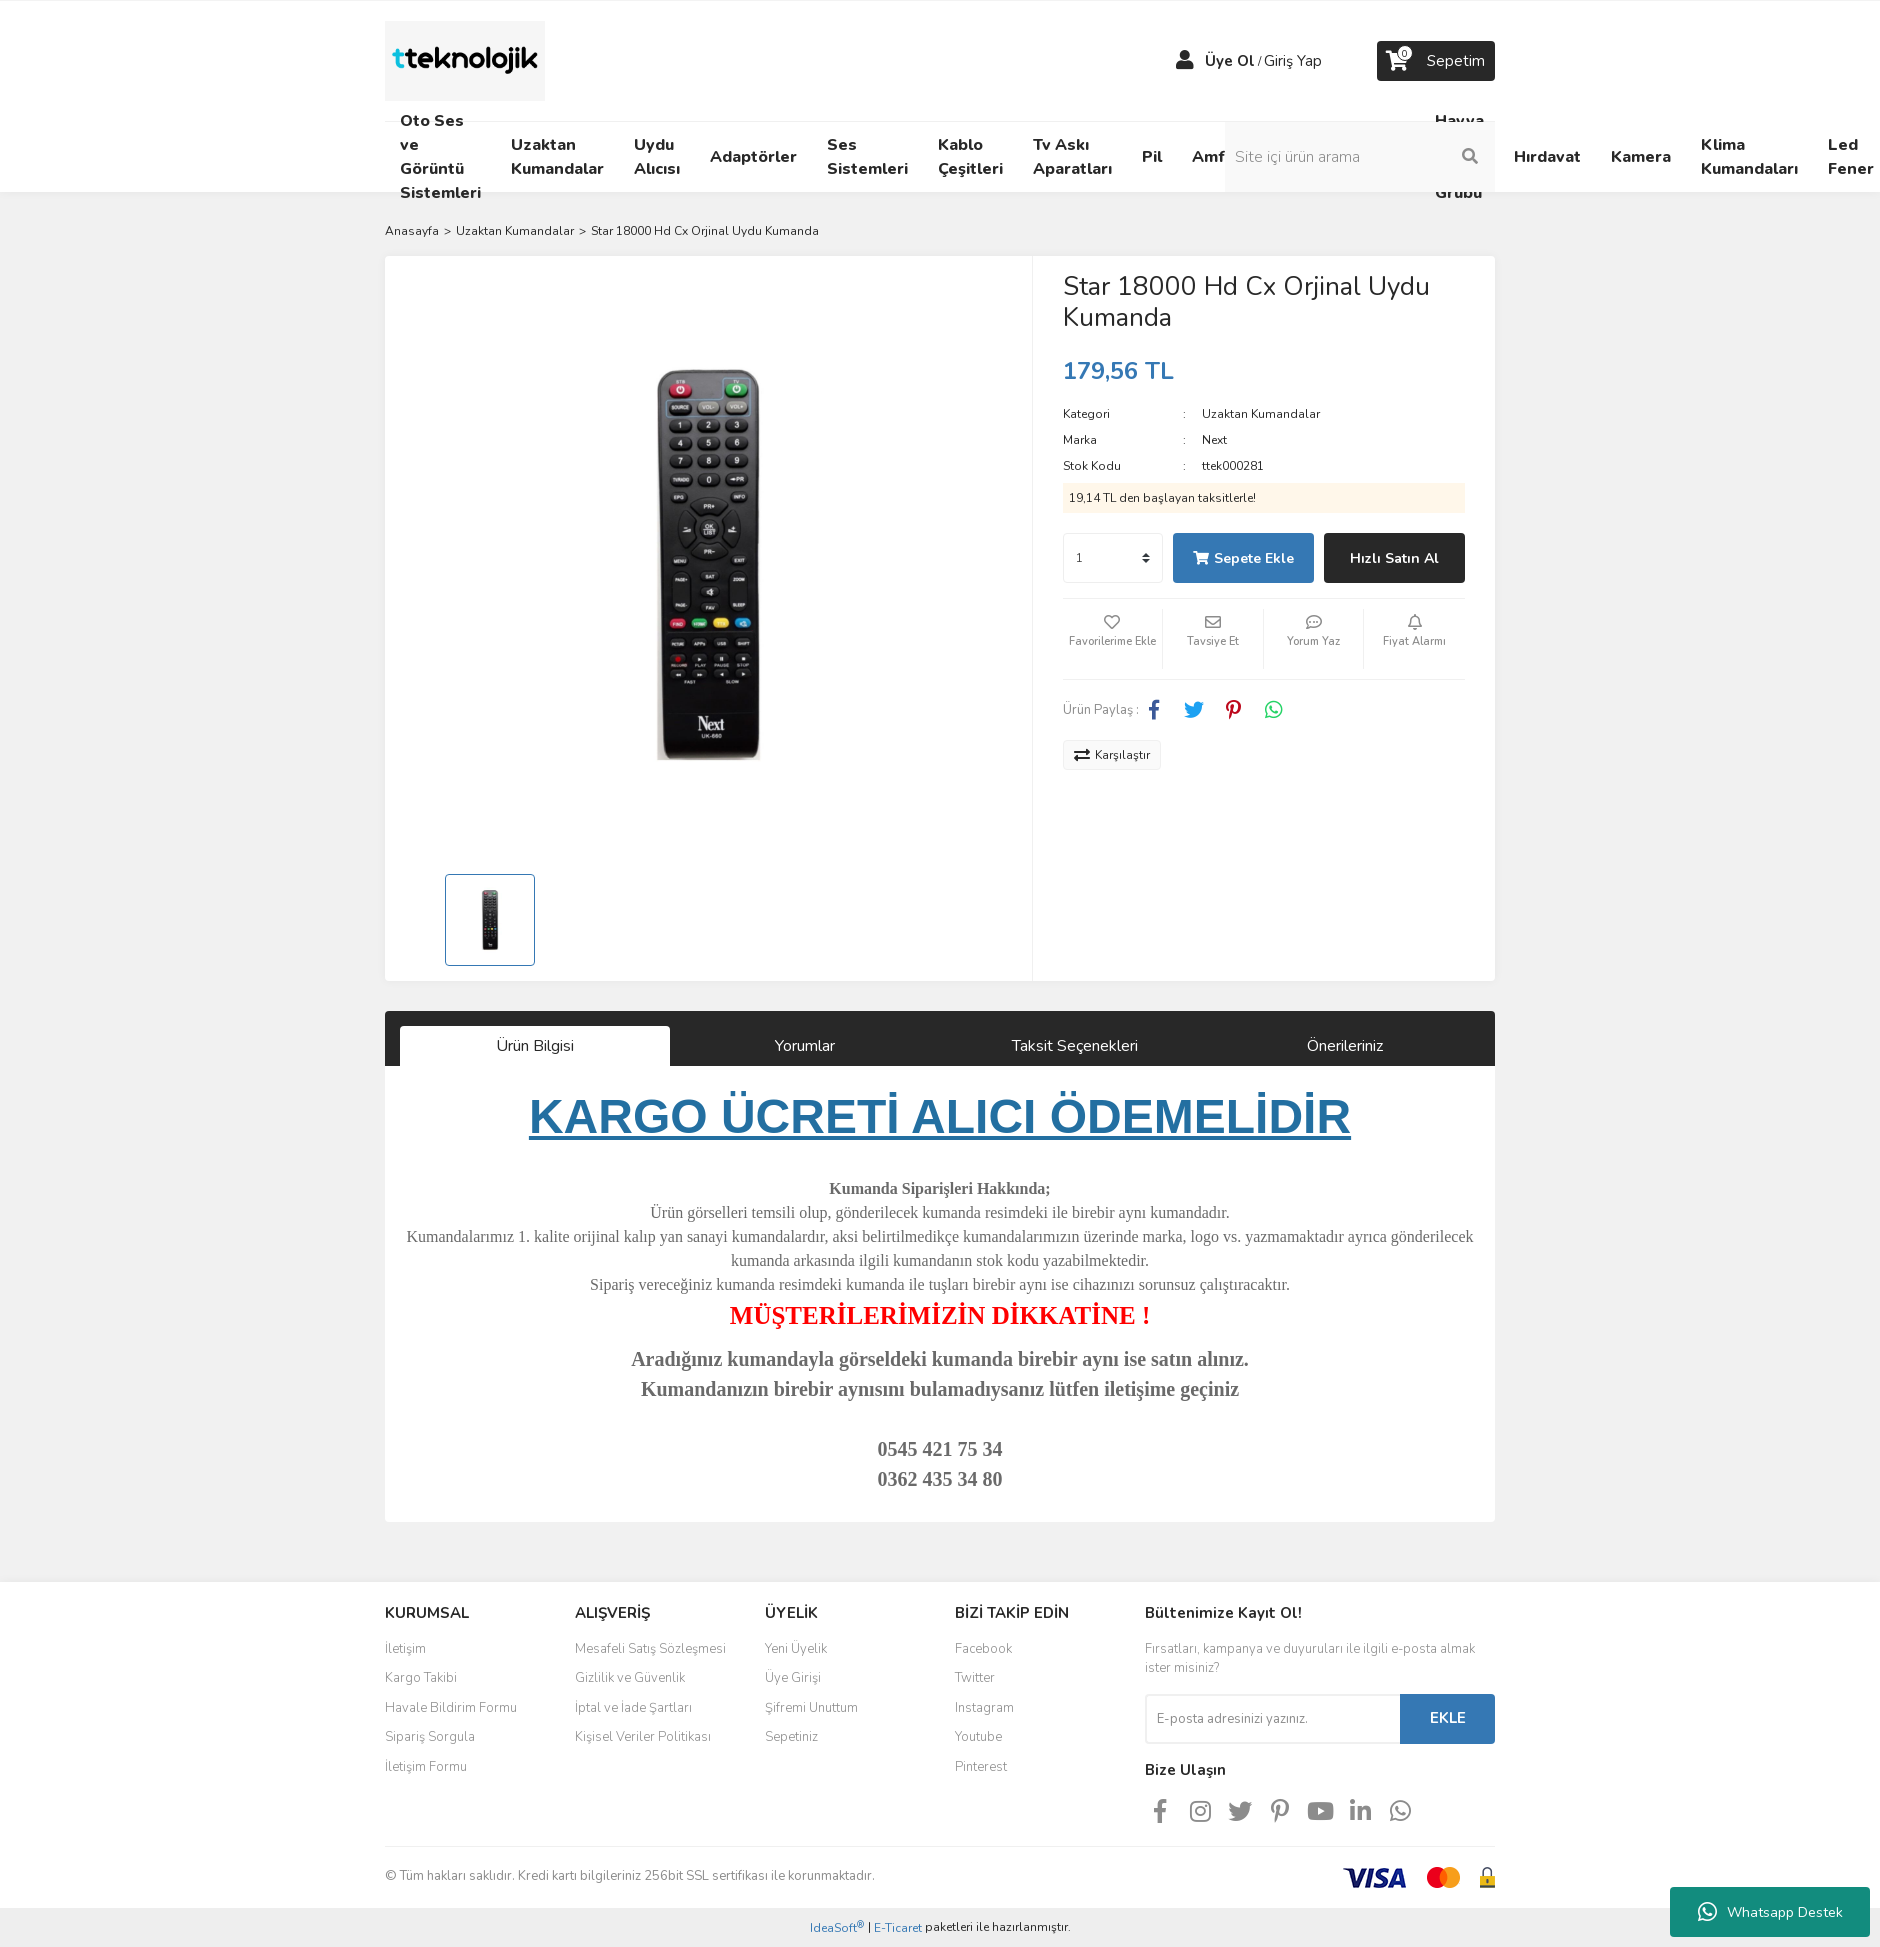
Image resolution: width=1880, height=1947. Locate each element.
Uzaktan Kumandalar (1261, 414)
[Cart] (1436, 61)
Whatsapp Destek (1770, 1912)
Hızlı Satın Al (1394, 558)
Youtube (978, 1737)
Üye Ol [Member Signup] (1230, 61)
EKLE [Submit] (1448, 1718)
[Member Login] (1185, 61)
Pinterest (981, 1767)
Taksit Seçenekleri (1075, 1046)
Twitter (975, 1678)
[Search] (1360, 157)
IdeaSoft (837, 1927)
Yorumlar (805, 1046)
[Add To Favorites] (1113, 639)
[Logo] (465, 60)
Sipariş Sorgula (430, 1737)
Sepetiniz (791, 1737)
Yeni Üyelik (796, 1649)
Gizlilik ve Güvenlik (630, 1678)
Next (1214, 440)
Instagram (984, 1708)
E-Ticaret (898, 1928)
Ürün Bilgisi (535, 1046)
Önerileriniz (1345, 1046)
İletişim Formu (426, 1767)
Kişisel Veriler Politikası (643, 1737)
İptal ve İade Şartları (633, 1708)
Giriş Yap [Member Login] (1293, 61)
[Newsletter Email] (1272, 1719)
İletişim (405, 1649)
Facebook (983, 1649)
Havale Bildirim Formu (451, 1708)
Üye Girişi (793, 1678)
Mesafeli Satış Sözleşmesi (650, 1649)
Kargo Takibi (421, 1678)
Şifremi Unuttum (811, 1708)
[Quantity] (1113, 558)
